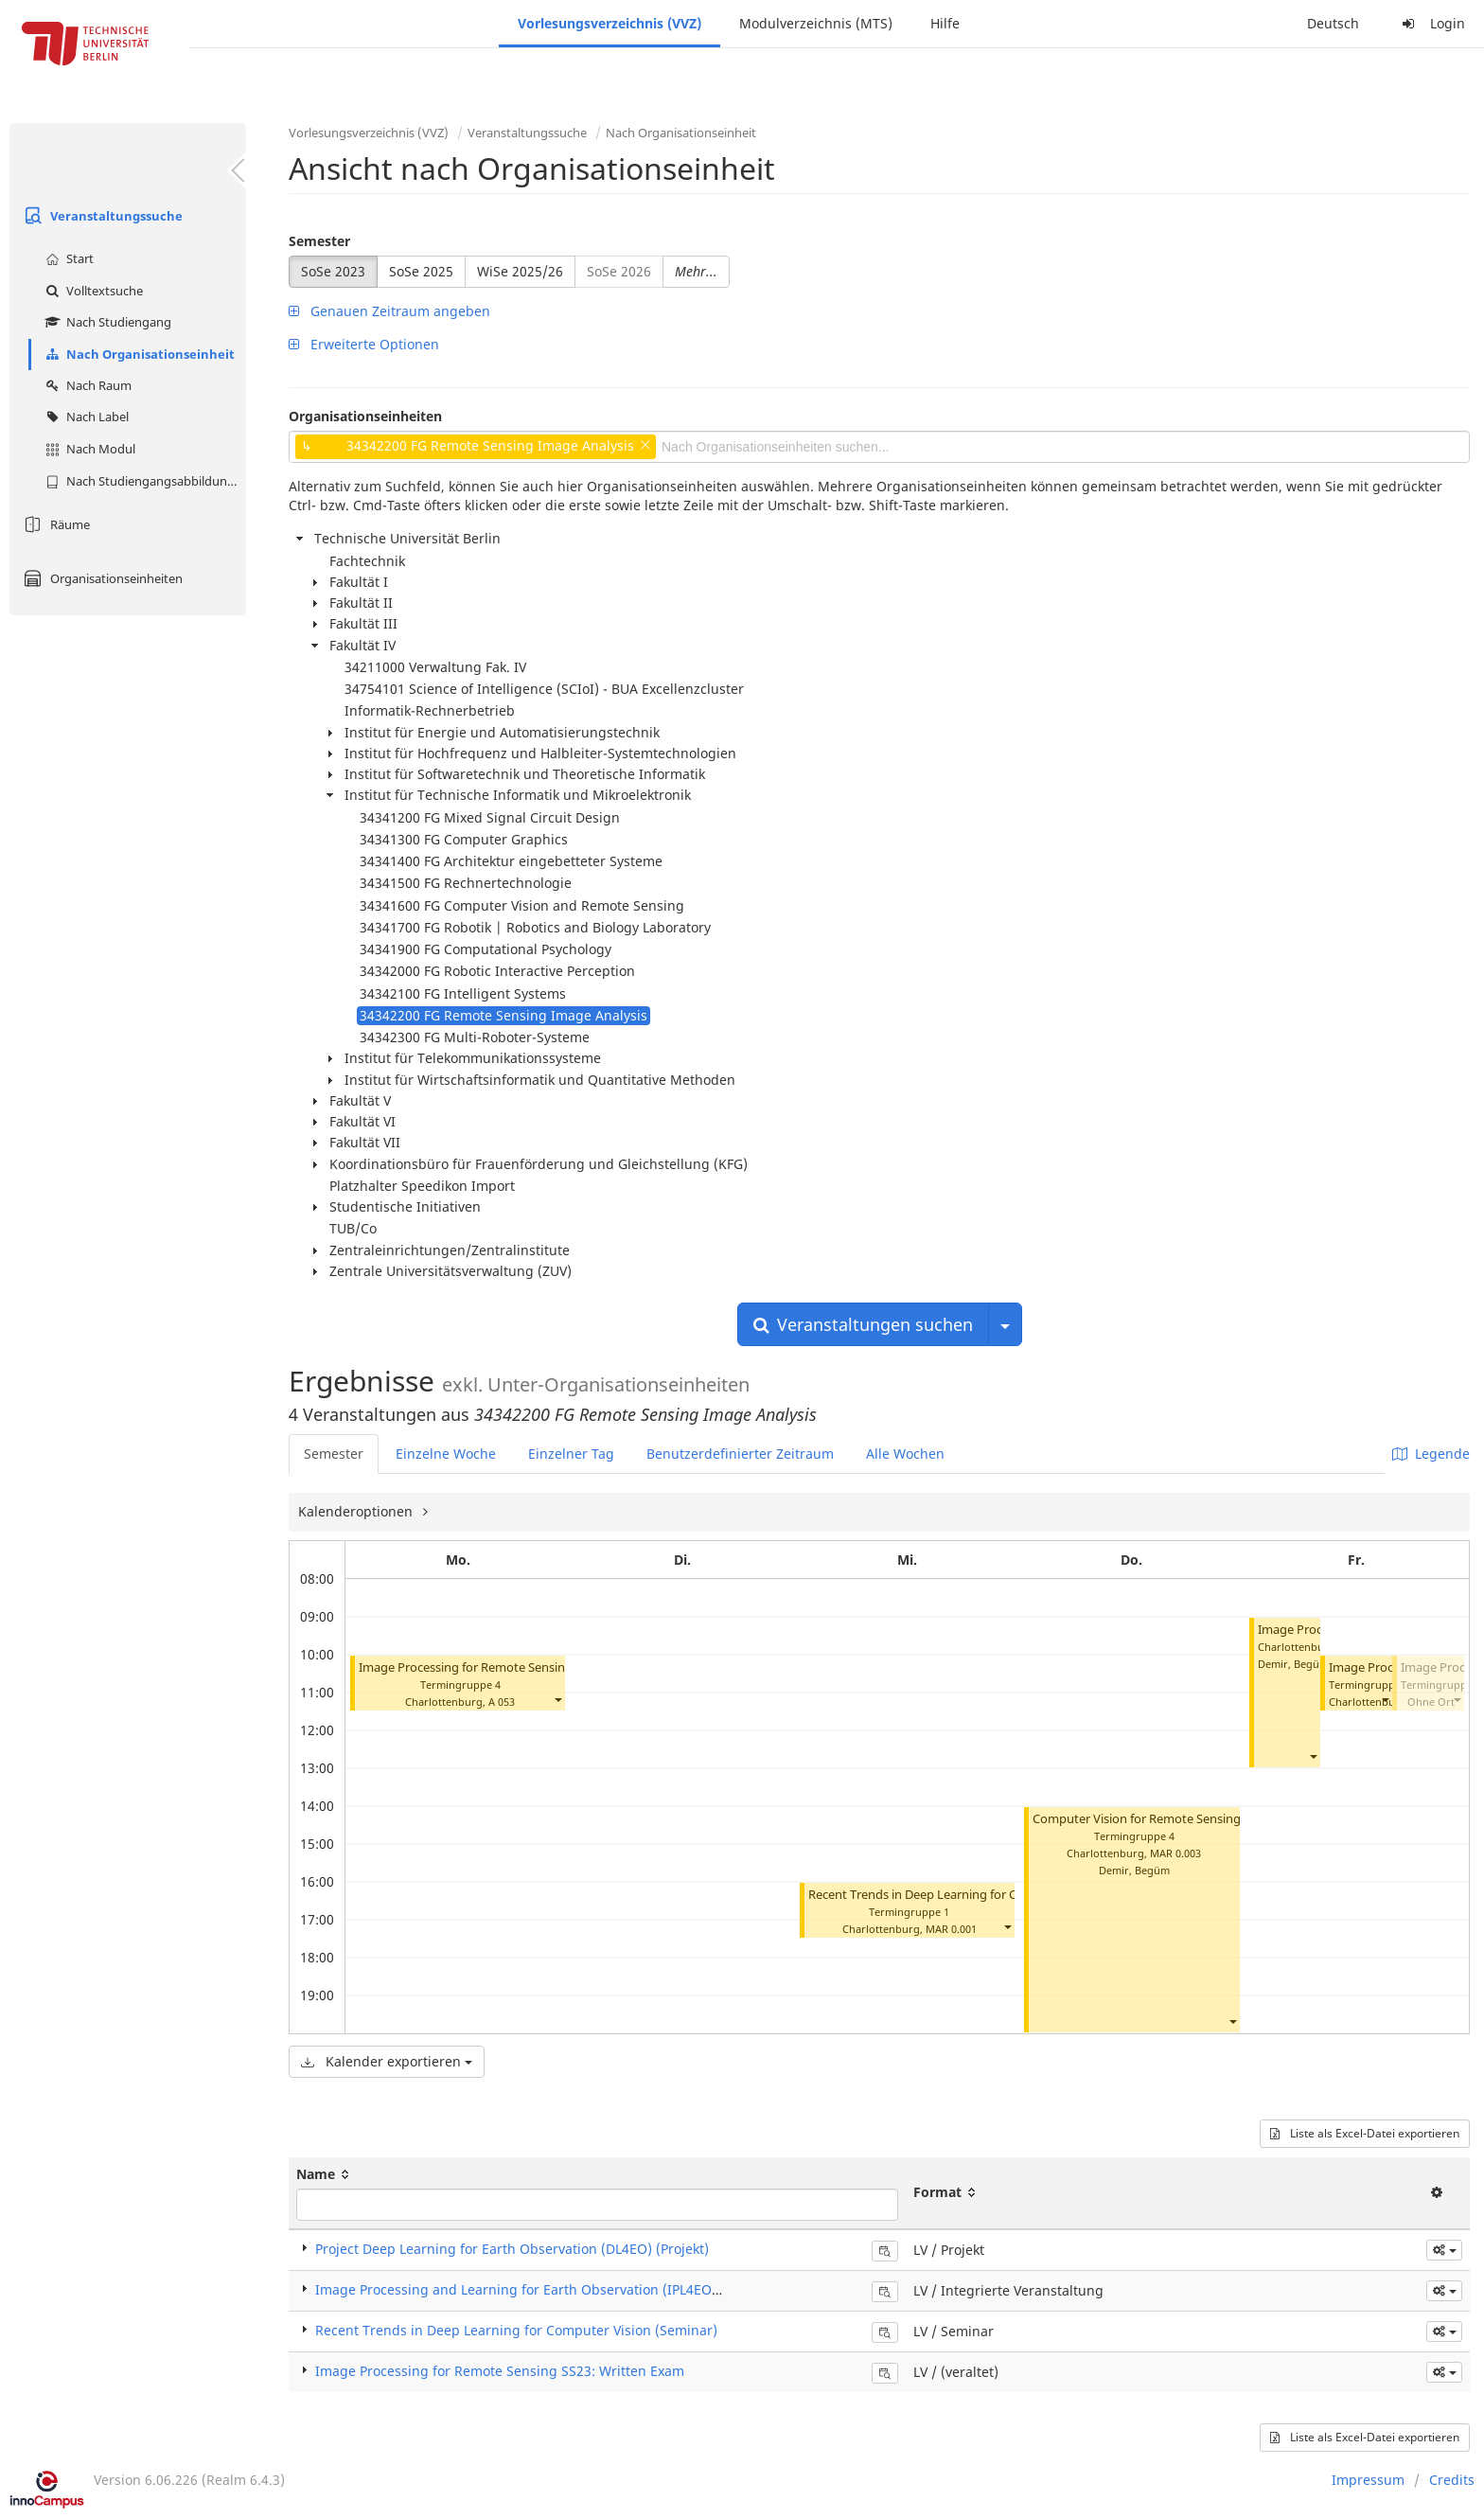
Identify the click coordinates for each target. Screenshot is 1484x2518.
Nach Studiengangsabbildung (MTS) (143, 480)
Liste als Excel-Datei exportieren (1364, 2133)
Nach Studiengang (106, 321)
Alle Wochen (905, 1454)
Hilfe (945, 23)
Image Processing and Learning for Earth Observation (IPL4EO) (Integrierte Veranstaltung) (603, 2289)
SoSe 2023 (333, 271)
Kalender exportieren (386, 2061)
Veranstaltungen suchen (863, 1324)
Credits (1452, 2480)
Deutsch (1333, 23)
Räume (54, 524)
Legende (1431, 1454)
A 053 (501, 1701)
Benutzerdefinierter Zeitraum (740, 1454)
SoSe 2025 (421, 271)
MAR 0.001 (951, 1929)
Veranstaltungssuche (101, 215)
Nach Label (85, 416)
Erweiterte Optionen (364, 344)
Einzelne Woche (446, 1454)
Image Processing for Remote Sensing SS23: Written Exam (499, 2371)
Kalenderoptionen (357, 1511)
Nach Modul (88, 448)
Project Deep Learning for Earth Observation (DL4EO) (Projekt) (512, 2249)
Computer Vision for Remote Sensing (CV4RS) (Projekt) (1187, 1819)
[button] (557, 1700)
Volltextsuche (92, 290)
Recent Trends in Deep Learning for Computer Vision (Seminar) (985, 1895)
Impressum (1368, 2480)
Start (67, 258)
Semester (319, 241)
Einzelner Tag (571, 1454)
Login (1431, 23)
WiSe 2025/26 (520, 271)
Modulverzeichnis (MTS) (815, 23)
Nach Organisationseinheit (138, 354)
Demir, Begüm (1134, 1870)
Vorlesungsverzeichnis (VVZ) (609, 23)
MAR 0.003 (1175, 1853)
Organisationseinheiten (101, 578)
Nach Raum (86, 385)
